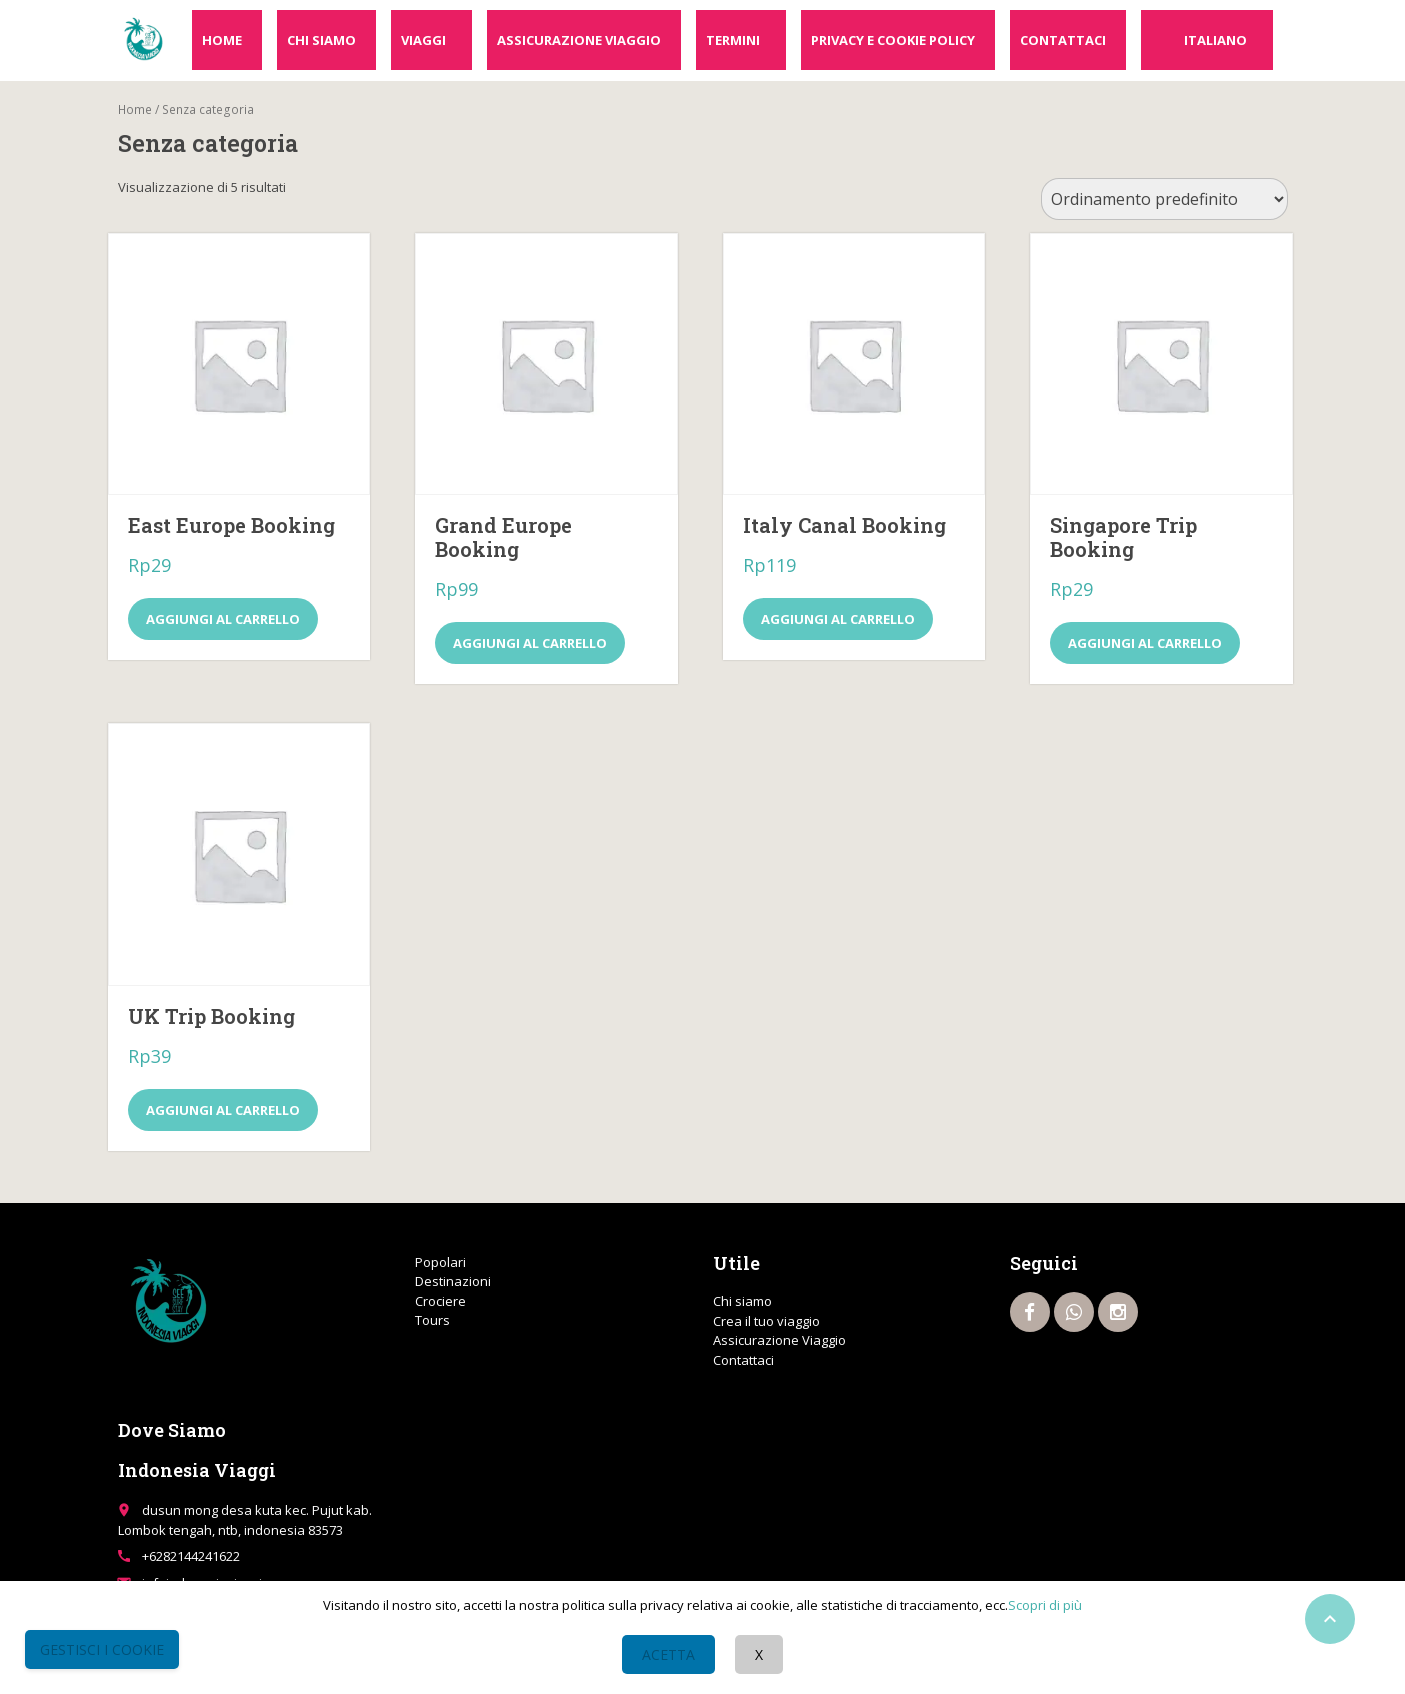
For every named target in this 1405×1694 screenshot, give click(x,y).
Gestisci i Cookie (102, 1649)
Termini (733, 40)
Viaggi (423, 40)
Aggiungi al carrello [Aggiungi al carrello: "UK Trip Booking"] (223, 1110)
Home (222, 40)
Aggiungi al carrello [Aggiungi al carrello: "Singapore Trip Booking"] (1145, 643)
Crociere (440, 1301)
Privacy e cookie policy (893, 40)
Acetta (668, 1654)
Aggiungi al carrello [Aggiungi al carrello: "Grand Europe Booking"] (530, 643)
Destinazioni (453, 1281)
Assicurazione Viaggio (579, 40)
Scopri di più (1045, 1605)
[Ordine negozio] (1164, 199)
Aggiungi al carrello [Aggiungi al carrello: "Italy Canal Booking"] (838, 619)
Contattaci (1063, 40)
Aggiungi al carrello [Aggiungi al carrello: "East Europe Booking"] (223, 619)
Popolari (440, 1262)
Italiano (1215, 40)
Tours (432, 1320)
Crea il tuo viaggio (766, 1321)
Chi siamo (321, 40)
